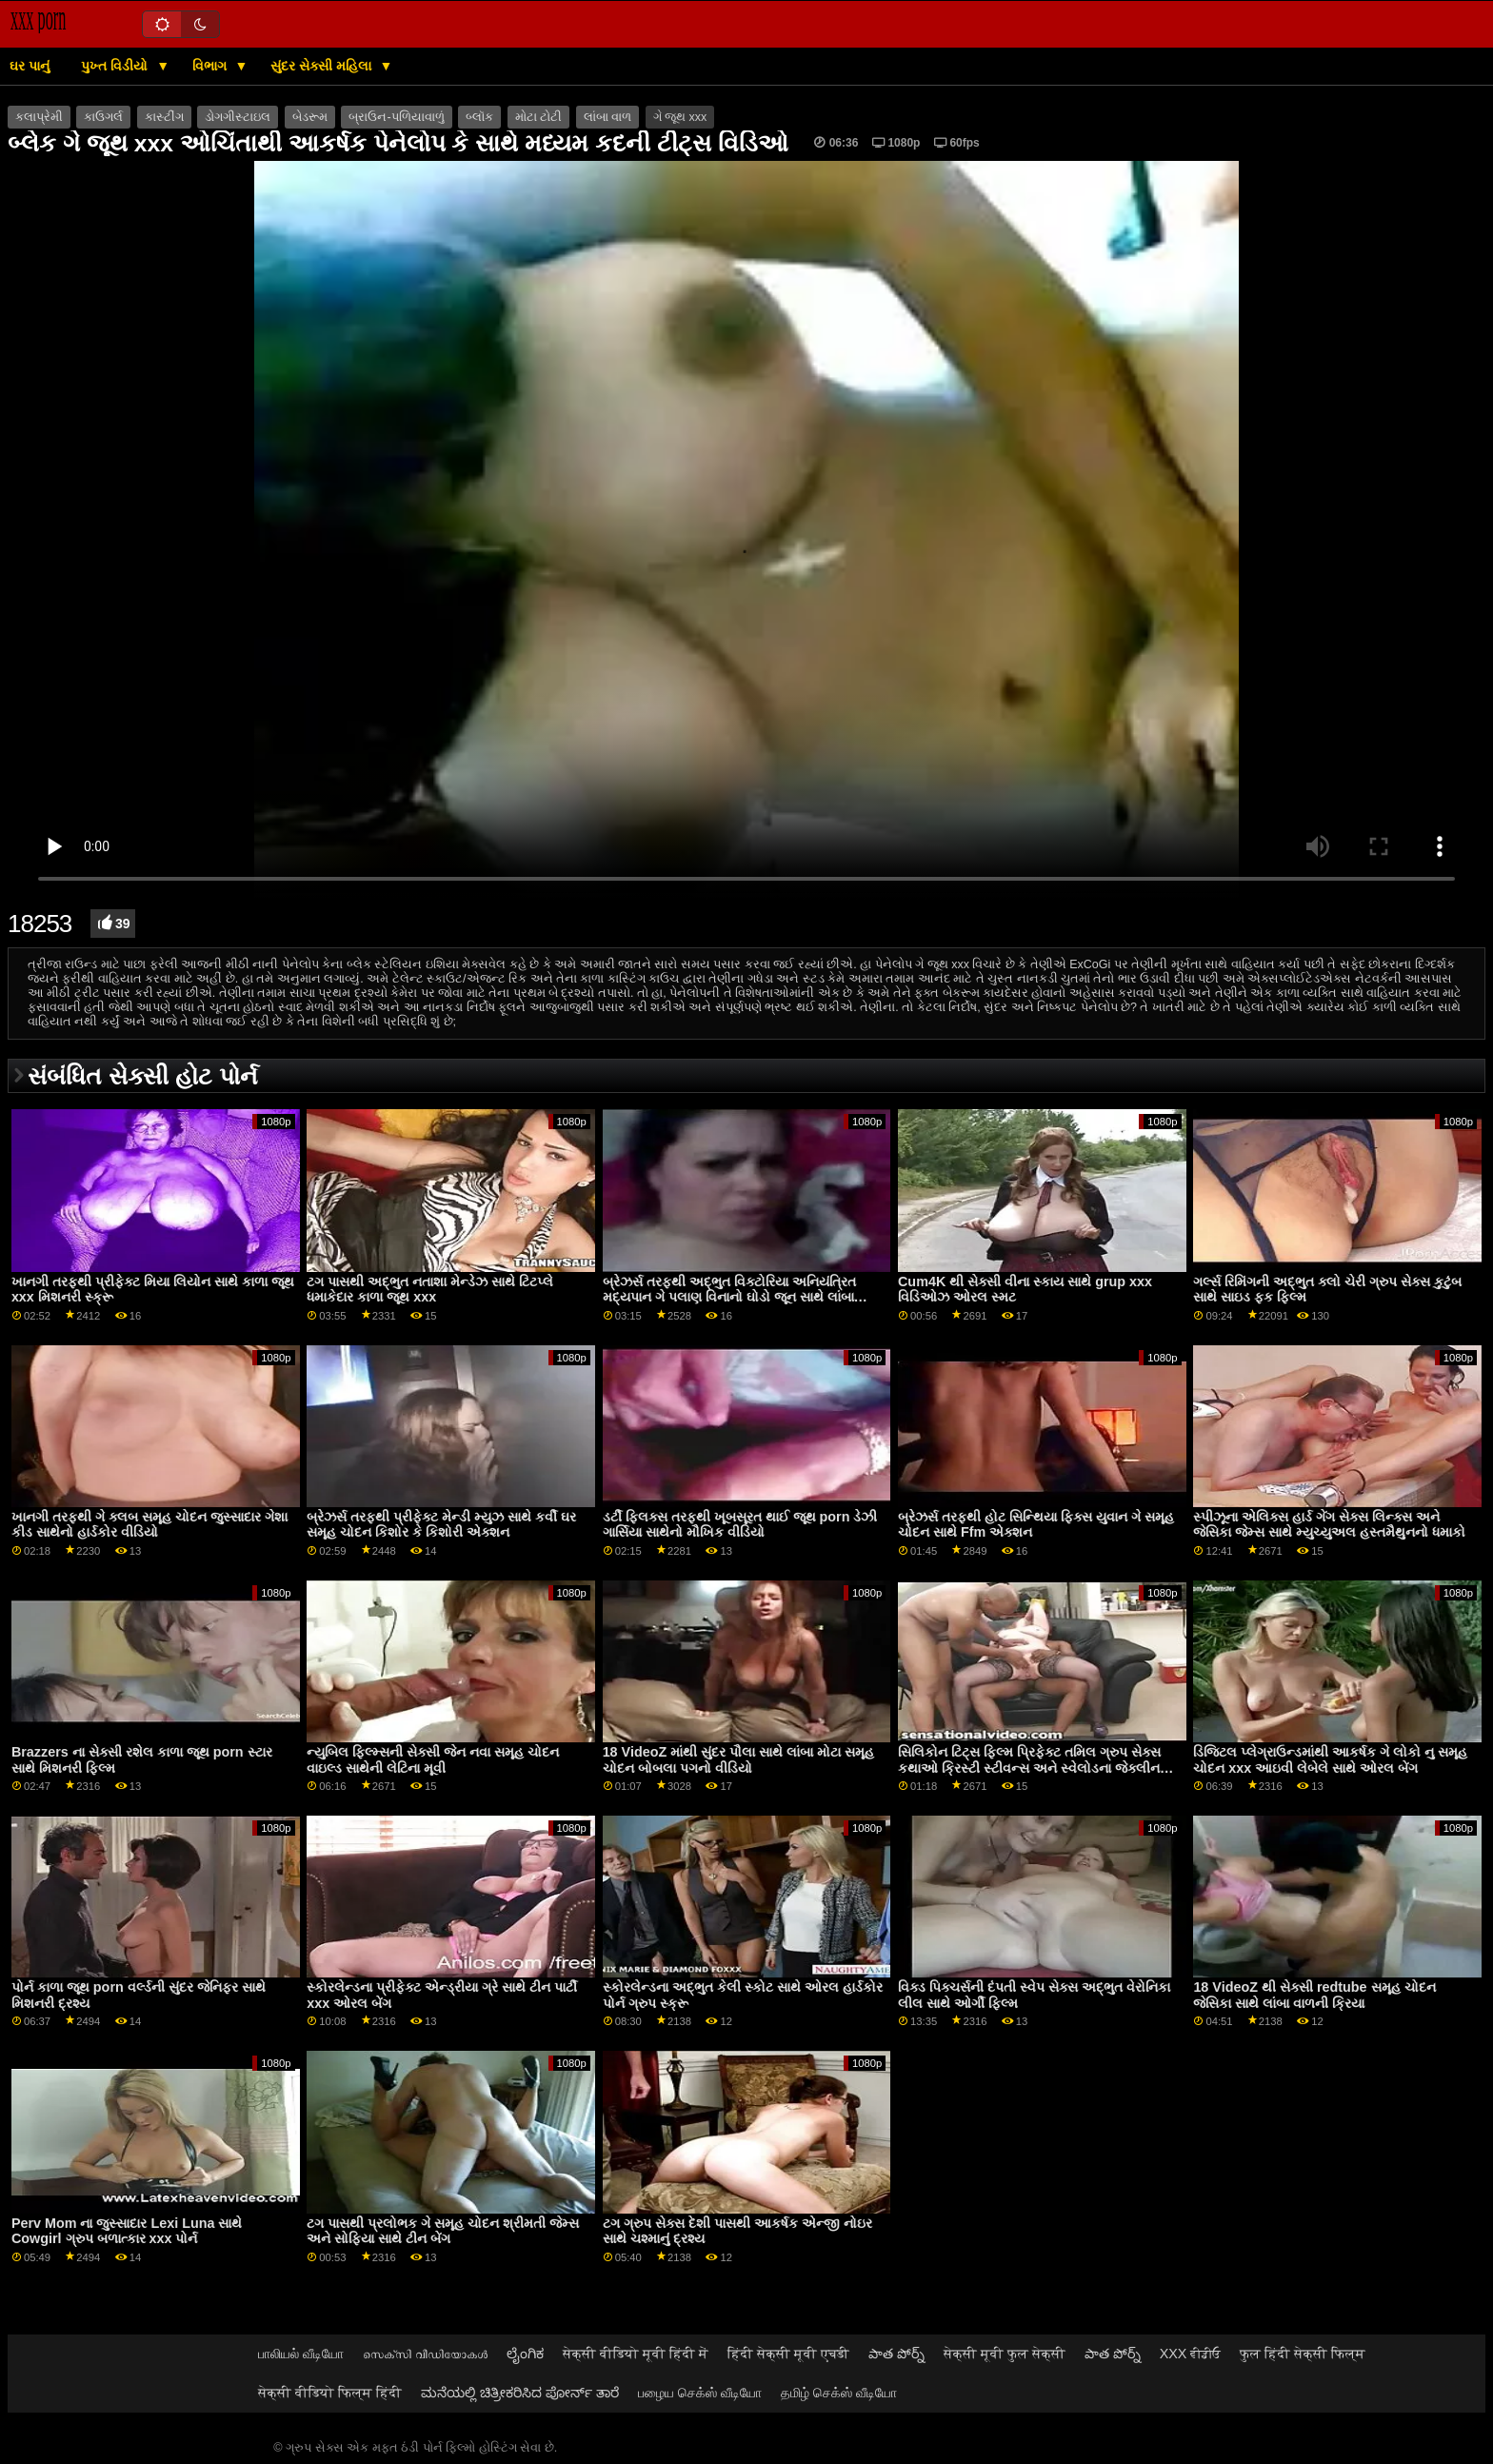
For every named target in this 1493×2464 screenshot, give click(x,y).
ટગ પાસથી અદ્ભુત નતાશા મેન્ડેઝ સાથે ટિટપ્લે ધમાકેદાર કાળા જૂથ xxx (430, 1289)
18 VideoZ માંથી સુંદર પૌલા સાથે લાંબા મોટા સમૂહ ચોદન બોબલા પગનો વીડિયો (739, 1760)
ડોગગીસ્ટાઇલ (237, 117)
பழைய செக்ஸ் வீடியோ (700, 2392)
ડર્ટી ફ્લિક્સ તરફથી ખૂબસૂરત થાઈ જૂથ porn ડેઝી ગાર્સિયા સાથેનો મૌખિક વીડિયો (740, 1524)
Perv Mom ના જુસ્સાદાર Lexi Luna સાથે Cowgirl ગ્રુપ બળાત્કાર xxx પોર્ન (127, 2231)
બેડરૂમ (310, 117)
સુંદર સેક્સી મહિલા (322, 65)
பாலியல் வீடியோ (301, 2353)
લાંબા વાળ (607, 117)
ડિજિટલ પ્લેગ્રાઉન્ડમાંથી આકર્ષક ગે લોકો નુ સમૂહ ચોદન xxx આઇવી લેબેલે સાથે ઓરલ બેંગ (1330, 1760)
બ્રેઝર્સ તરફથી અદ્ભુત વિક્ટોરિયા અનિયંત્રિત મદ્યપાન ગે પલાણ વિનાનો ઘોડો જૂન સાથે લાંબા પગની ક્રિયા (729, 1297)
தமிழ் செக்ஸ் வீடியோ (839, 2392)
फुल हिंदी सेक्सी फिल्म (1302, 2353)
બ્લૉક (479, 117)
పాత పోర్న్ (896, 2353)
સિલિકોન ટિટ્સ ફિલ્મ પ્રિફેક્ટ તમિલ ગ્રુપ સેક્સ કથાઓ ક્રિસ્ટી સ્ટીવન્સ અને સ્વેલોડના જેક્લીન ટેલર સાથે (1029, 1767)
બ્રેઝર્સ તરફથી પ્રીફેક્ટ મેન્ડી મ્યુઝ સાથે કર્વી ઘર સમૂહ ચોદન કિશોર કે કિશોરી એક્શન (441, 1524)
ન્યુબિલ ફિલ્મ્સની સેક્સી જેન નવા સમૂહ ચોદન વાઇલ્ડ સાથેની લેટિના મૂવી (433, 1760)
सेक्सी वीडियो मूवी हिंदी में (635, 2353)
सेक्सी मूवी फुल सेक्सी (1004, 2353)
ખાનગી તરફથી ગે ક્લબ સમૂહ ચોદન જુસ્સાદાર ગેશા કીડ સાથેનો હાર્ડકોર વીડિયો (149, 1524)
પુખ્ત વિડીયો (116, 65)
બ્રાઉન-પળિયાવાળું (396, 117)
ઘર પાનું (30, 65)
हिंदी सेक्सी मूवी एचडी (788, 2353)
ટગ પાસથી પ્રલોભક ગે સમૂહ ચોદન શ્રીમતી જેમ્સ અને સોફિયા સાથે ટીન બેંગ (443, 2231)
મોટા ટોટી (538, 117)
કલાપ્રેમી (39, 117)
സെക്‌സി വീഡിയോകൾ (425, 2353)
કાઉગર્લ (103, 117)
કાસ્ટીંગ (164, 117)
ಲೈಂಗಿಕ (525, 2353)
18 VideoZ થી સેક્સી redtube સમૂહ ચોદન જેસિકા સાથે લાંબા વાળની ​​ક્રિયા (1314, 1995)
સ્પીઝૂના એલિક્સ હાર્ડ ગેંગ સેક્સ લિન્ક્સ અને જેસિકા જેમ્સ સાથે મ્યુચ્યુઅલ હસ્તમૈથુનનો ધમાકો (1329, 1524)
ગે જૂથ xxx (680, 117)
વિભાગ (211, 65)
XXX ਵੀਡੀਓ (1191, 2353)
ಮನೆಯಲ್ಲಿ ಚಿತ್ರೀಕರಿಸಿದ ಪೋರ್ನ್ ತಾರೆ (520, 2392)
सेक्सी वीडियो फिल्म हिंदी (330, 2392)
